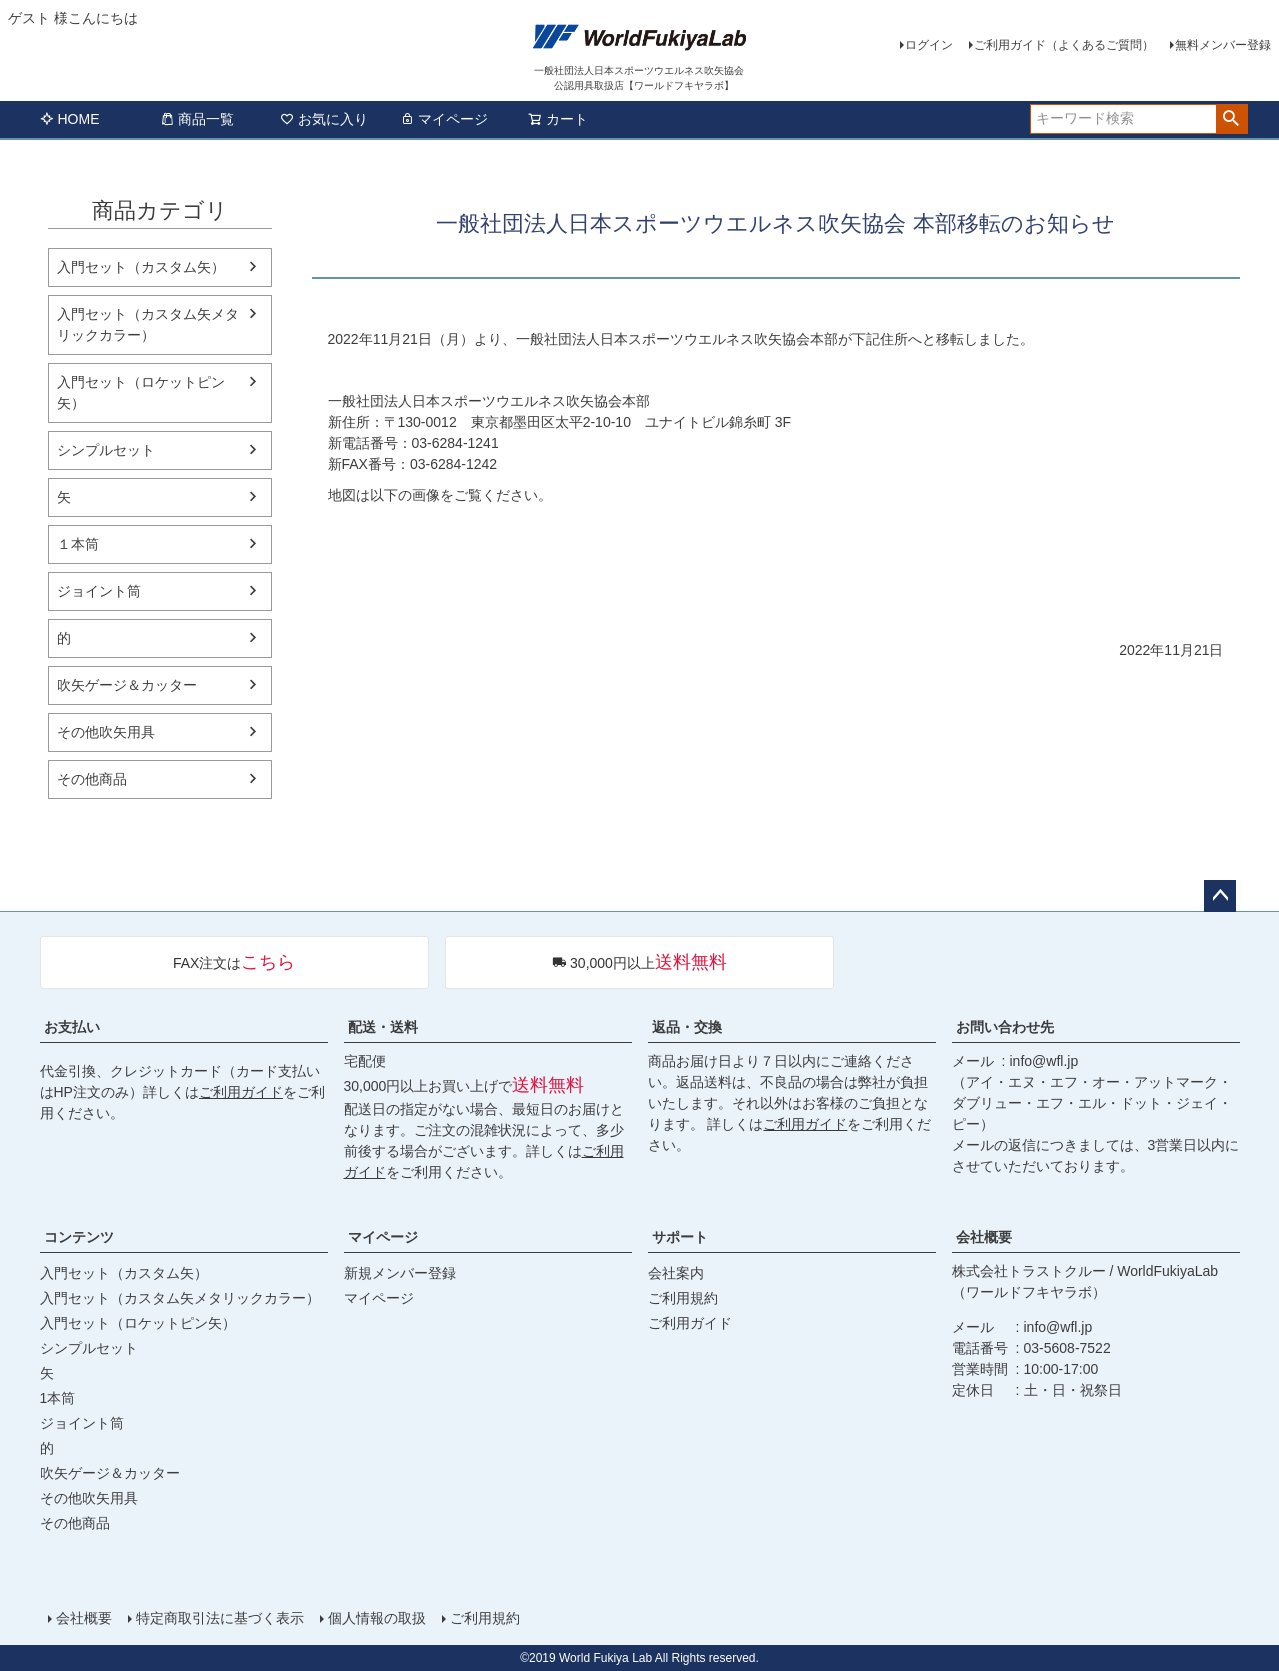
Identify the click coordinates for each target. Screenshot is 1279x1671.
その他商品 (92, 779)
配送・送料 (383, 1027)
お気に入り (324, 119)
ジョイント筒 (99, 591)
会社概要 (984, 1237)
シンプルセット (106, 450)
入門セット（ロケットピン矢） (141, 392)
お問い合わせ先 (1005, 1027)
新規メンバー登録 (400, 1273)
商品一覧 (197, 119)
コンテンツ (79, 1237)
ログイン (929, 45)
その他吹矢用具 (106, 732)
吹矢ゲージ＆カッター (127, 685)
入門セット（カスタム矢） (141, 267)
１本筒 (78, 544)
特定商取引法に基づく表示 (220, 1618)
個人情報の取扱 (377, 1618)
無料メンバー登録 (1223, 45)
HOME (70, 119)
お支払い (72, 1027)
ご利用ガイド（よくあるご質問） (1064, 45)
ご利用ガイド (241, 1092)
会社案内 (676, 1273)
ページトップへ (1220, 896)
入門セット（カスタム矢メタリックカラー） (148, 324)
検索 (1231, 119)
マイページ (444, 119)
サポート (680, 1237)
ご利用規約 (683, 1298)
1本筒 (58, 1398)
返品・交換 (687, 1027)
